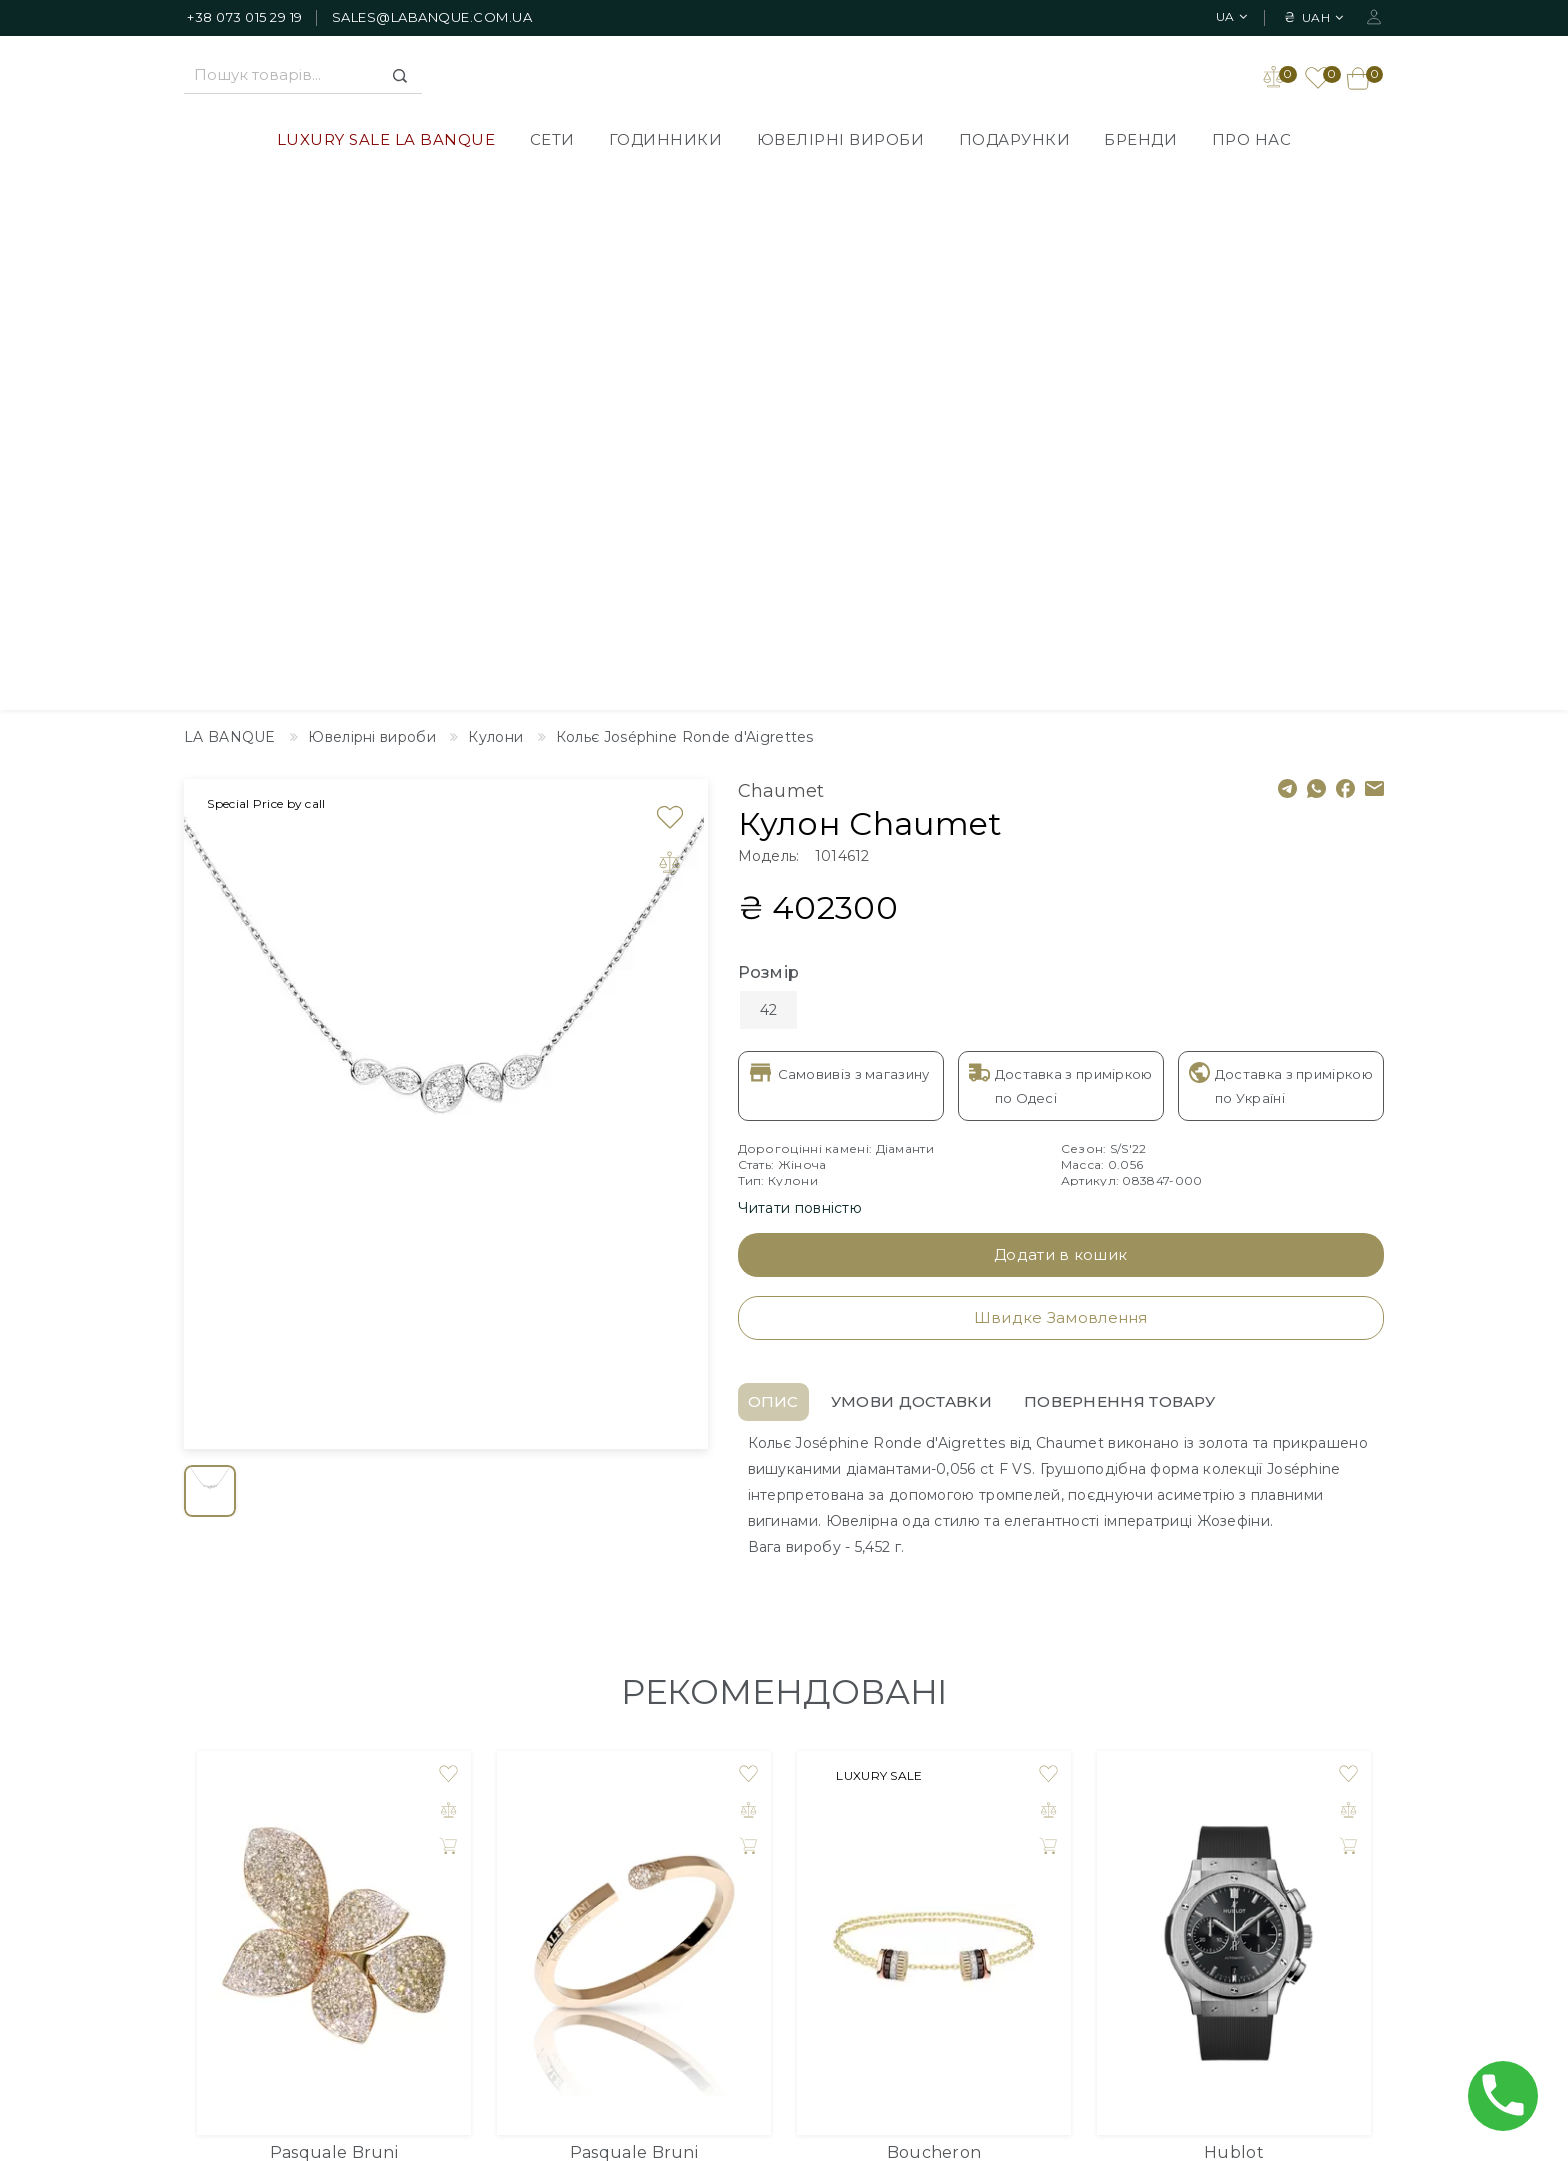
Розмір (769, 434)
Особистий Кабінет (1210, 1816)
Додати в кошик (1060, 716)
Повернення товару (1119, 863)
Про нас (1252, 141)
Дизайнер (926, 1816)
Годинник (1233, 1638)
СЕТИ (552, 141)
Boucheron (934, 1614)
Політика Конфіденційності (765, 1876)
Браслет (634, 1638)
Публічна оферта (728, 1906)
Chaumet (781, 253)
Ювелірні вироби (841, 141)
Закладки (1172, 1846)
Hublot (1234, 1614)
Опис (773, 863)
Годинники (666, 141)
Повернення (711, 1936)
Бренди (1140, 141)
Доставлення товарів (742, 1816)
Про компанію (717, 1846)
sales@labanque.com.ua (432, 17)
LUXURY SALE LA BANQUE (386, 141)
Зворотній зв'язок (954, 1846)
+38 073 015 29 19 (245, 17)
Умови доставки (911, 863)
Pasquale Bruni (334, 1614)
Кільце (334, 1638)
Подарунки (1015, 141)
